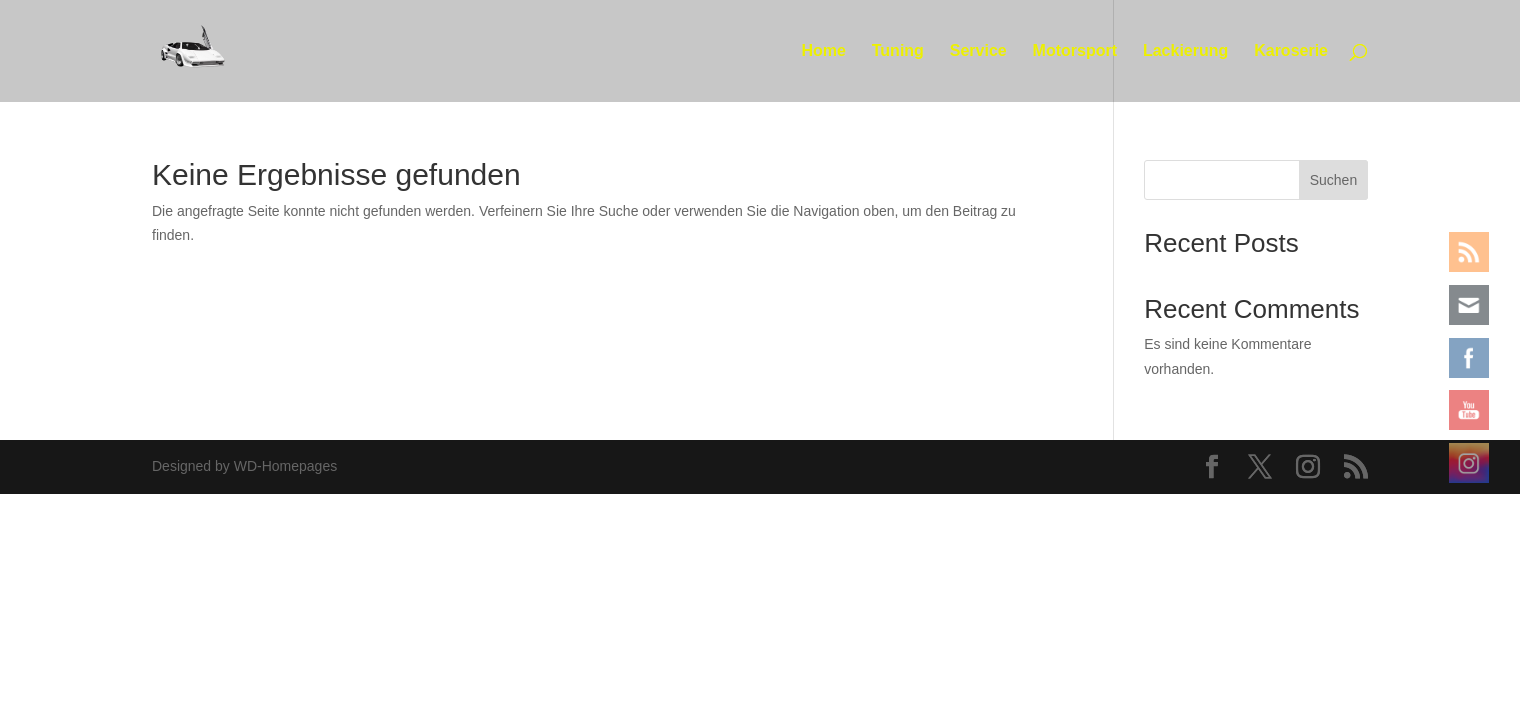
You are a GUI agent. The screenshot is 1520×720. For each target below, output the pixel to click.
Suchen (1333, 180)
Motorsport (1075, 51)
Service (978, 51)
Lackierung (1185, 51)
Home (823, 51)
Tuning (898, 51)
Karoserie (1291, 51)
